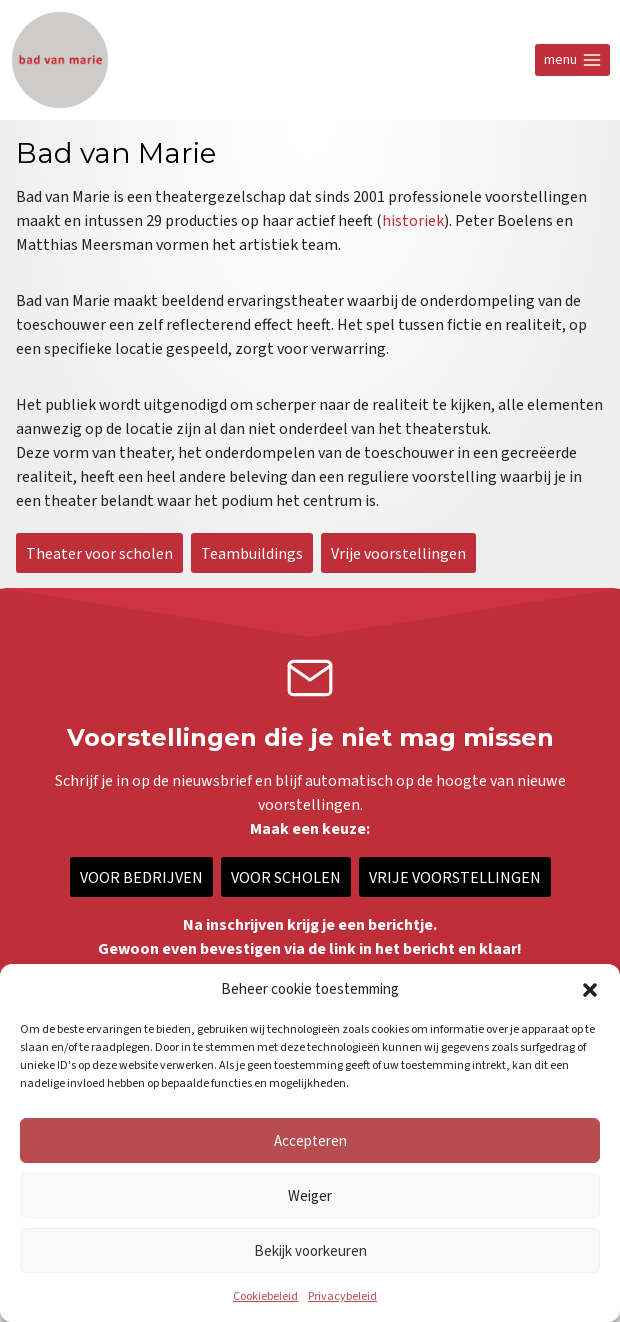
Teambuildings (252, 553)
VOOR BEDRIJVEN (141, 877)
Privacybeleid (342, 1296)
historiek (413, 221)
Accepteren (310, 1140)
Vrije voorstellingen (398, 553)
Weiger (310, 1195)
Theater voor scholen (99, 553)
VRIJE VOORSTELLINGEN (455, 877)
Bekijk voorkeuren (310, 1250)
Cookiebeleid (265, 1296)
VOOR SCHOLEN (286, 877)
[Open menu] (572, 59)
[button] (590, 990)
